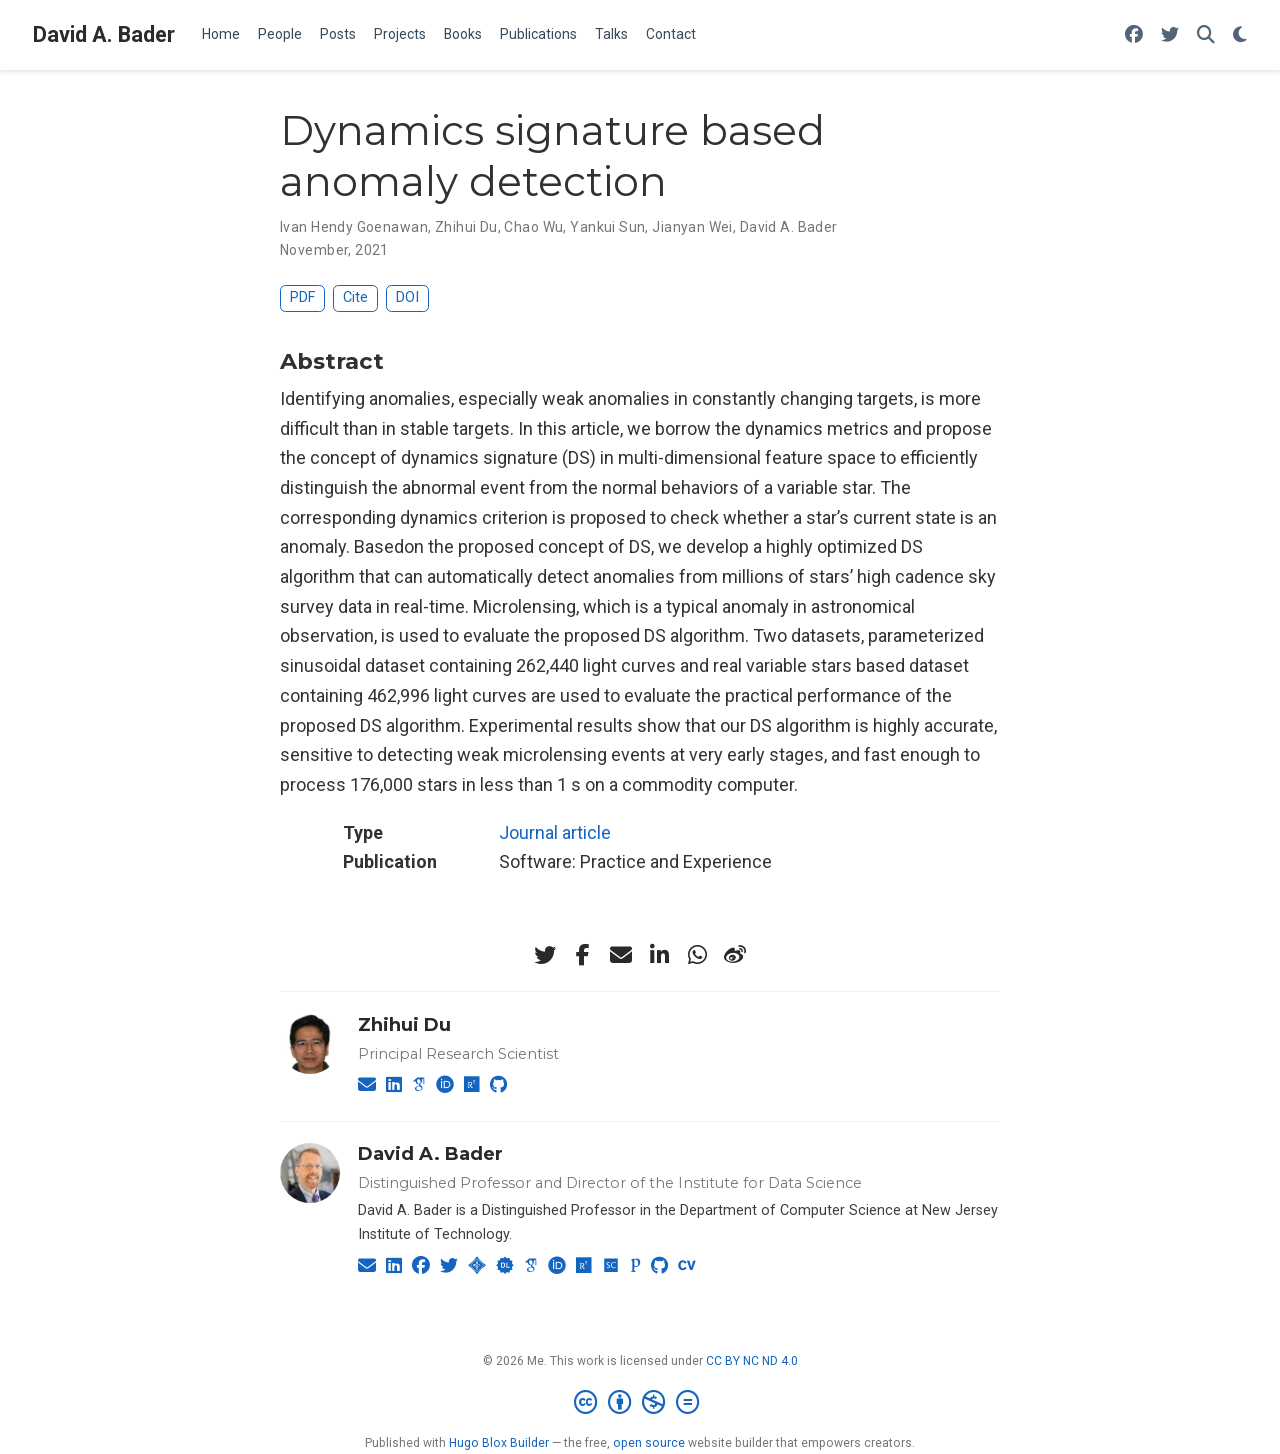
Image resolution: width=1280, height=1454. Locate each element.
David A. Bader (104, 34)
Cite (355, 297)
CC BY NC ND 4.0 (752, 1361)
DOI (407, 297)
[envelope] (621, 955)
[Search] (1206, 35)
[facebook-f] (583, 955)
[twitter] (545, 955)
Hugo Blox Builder (499, 1443)
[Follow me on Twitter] (1170, 35)
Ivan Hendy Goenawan (354, 227)
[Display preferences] (1240, 35)
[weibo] (735, 955)
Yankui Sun (607, 227)
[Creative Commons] (640, 1403)
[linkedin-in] (659, 955)
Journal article (555, 832)
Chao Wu (533, 227)
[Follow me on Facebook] (1134, 35)
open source (649, 1443)
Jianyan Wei (692, 227)
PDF (302, 297)
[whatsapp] (697, 955)
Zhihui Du (466, 227)
